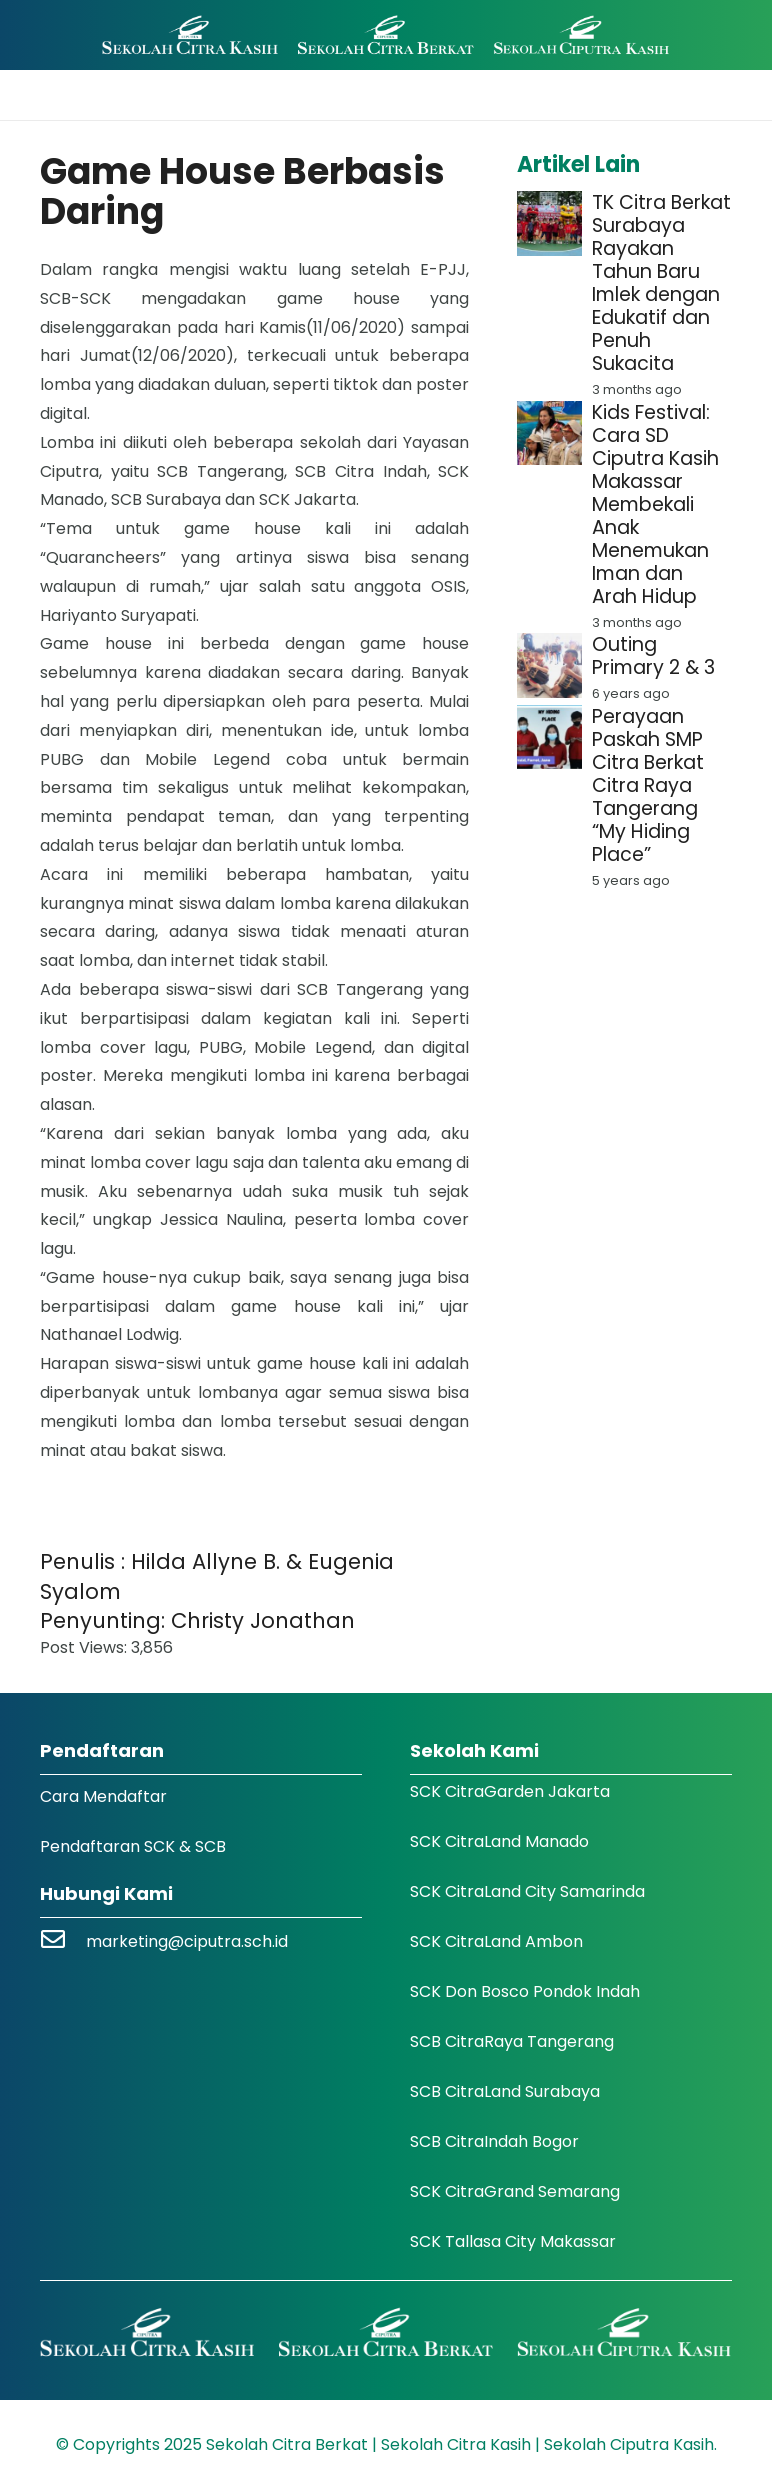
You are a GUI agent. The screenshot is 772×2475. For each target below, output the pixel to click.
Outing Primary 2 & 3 (653, 656)
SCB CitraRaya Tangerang (512, 2041)
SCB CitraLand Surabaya (505, 2091)
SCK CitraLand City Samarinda (527, 1891)
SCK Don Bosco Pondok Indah (525, 1991)
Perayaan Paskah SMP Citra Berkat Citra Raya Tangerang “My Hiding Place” (648, 785)
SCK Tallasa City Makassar (513, 2241)
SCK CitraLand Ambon (496, 1941)
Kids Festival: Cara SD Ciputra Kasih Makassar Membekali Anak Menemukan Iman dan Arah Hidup (655, 504)
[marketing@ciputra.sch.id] (63, 1941)
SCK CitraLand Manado (499, 1841)
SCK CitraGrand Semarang (515, 2191)
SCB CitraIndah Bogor (494, 2141)
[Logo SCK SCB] (385, 35)
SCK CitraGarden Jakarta (510, 1791)
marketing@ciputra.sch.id (187, 1941)
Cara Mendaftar (103, 1796)
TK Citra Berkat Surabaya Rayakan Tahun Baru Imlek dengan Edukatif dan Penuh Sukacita (661, 283)
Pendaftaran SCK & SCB (133, 1846)
